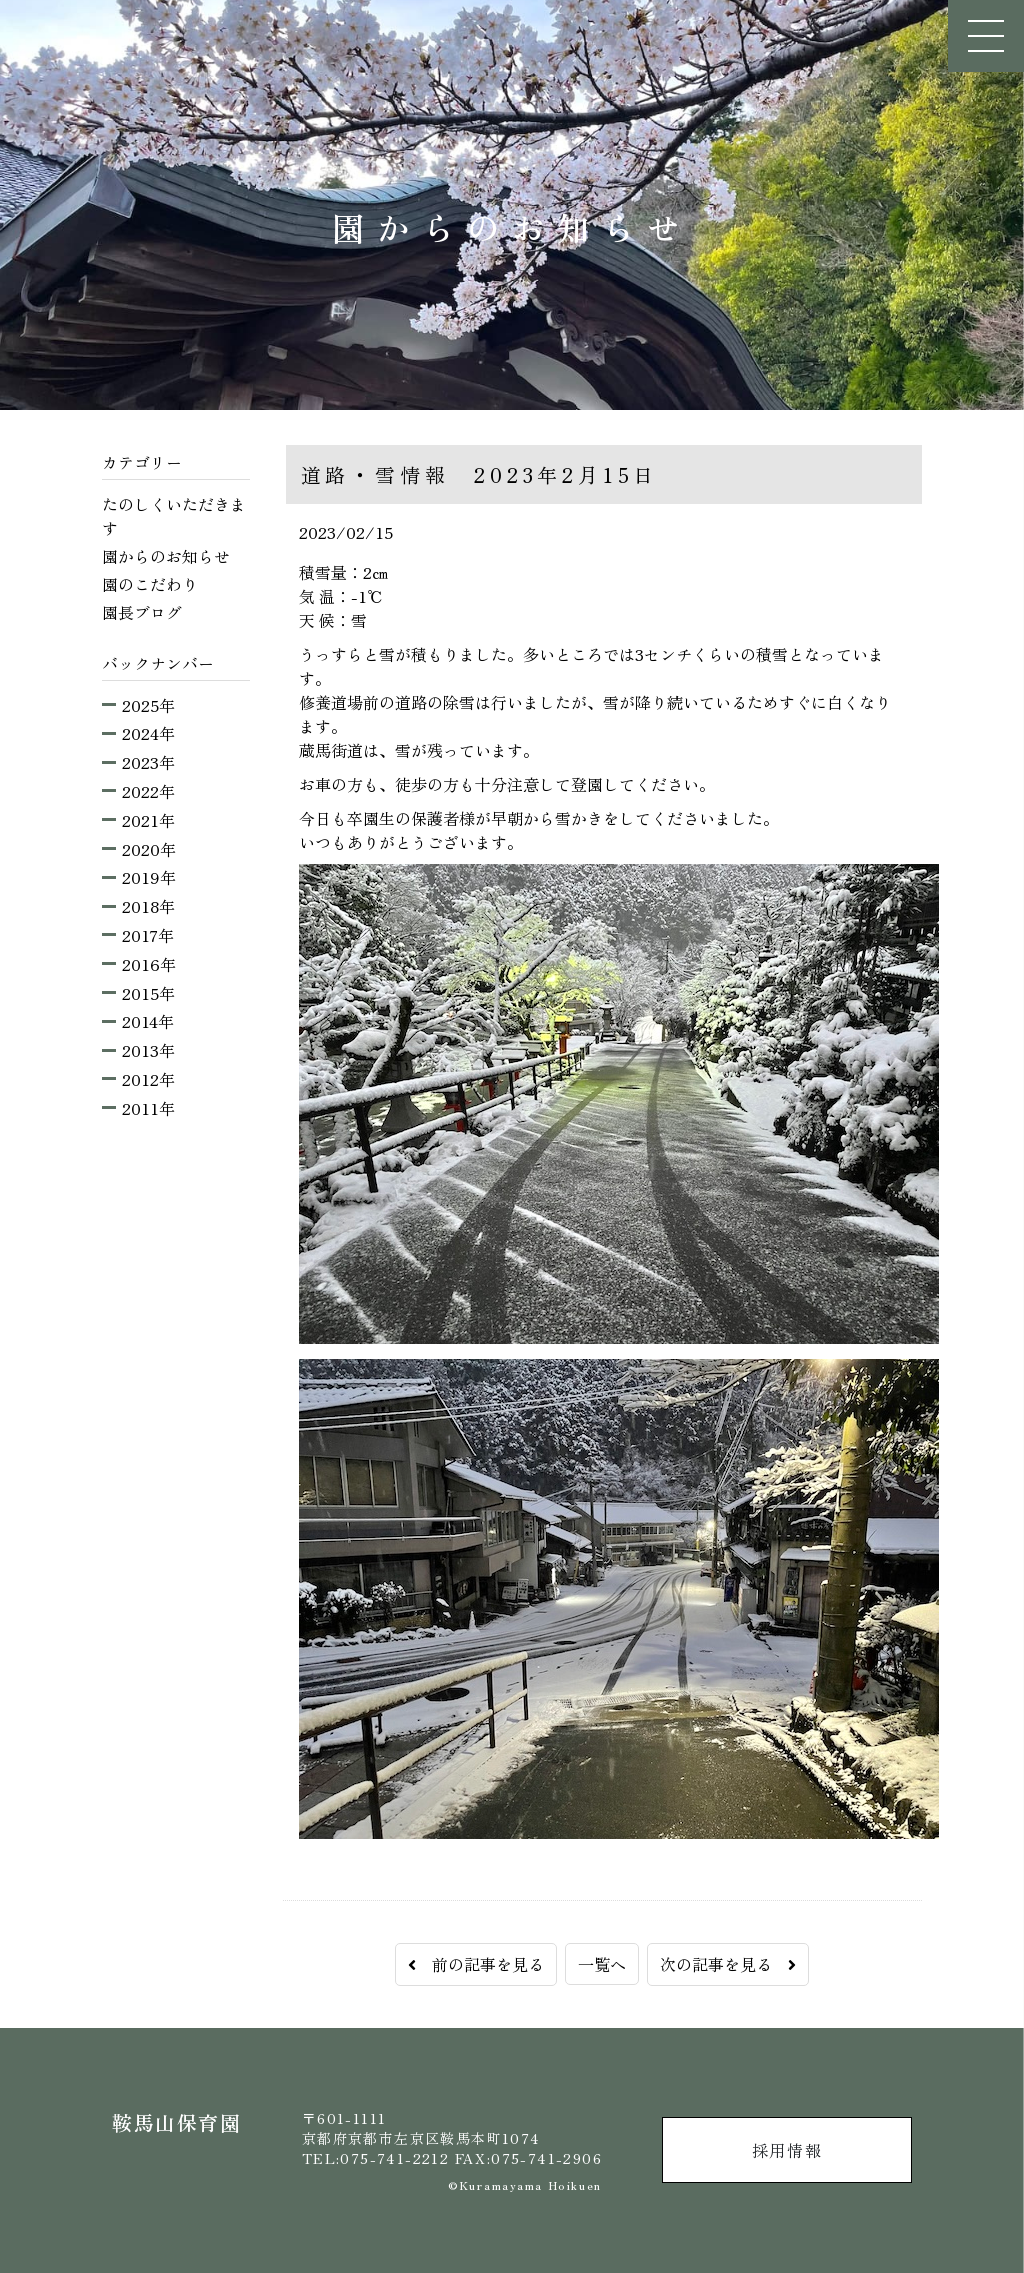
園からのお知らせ (166, 556)
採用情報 (787, 2150)
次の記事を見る (728, 1964)
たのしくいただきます (174, 516)
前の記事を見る (476, 1964)
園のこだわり (150, 584)
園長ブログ (142, 612)
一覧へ (602, 1964)
